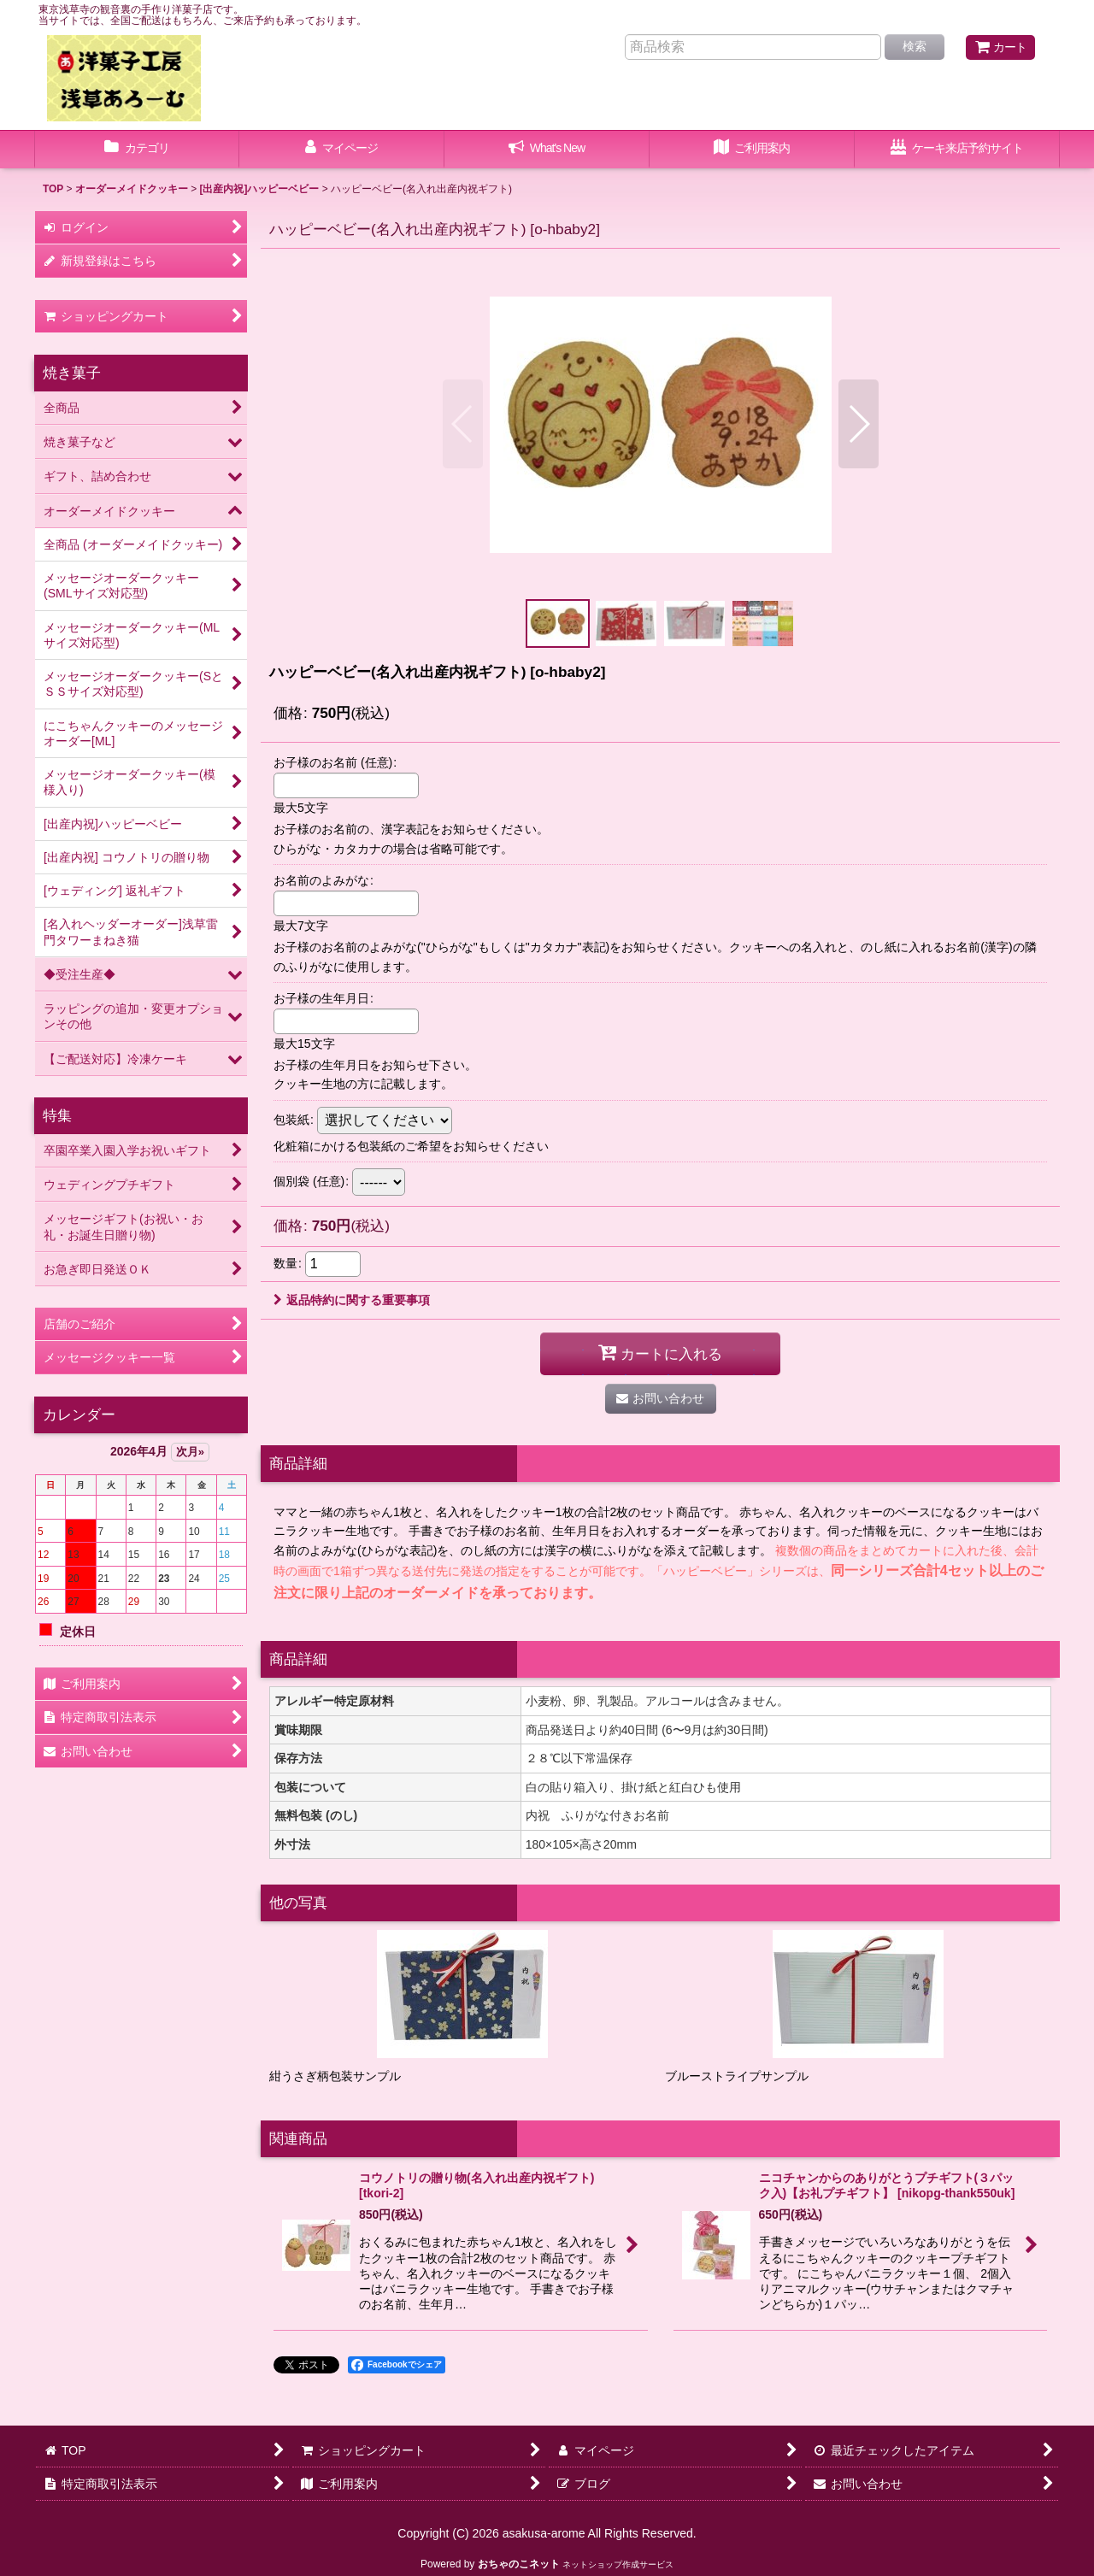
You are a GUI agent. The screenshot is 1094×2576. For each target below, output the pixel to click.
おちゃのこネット (519, 2564)
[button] (463, 423)
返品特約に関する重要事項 (352, 1300)
